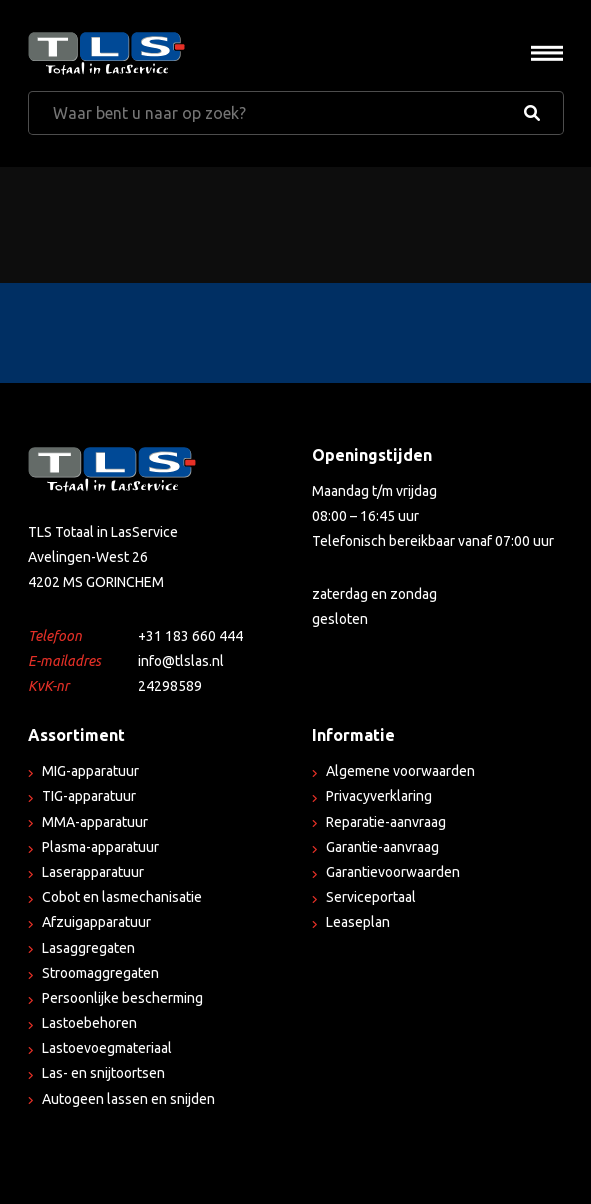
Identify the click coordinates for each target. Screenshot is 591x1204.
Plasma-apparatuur (100, 847)
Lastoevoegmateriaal (107, 1048)
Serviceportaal (371, 897)
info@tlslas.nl (181, 661)
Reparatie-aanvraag (386, 822)
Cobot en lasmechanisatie (122, 897)
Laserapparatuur (93, 872)
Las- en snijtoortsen (103, 1073)
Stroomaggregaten (100, 973)
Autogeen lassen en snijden (128, 1099)
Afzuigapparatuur (96, 922)
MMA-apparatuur (95, 822)
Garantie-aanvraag (382, 847)
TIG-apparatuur (89, 796)
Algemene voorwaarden (400, 771)
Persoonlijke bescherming (122, 998)
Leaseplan (358, 922)
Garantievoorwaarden (393, 872)
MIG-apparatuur (90, 771)
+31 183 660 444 (190, 636)
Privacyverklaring (379, 796)
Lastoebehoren (89, 1023)
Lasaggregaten (88, 948)
